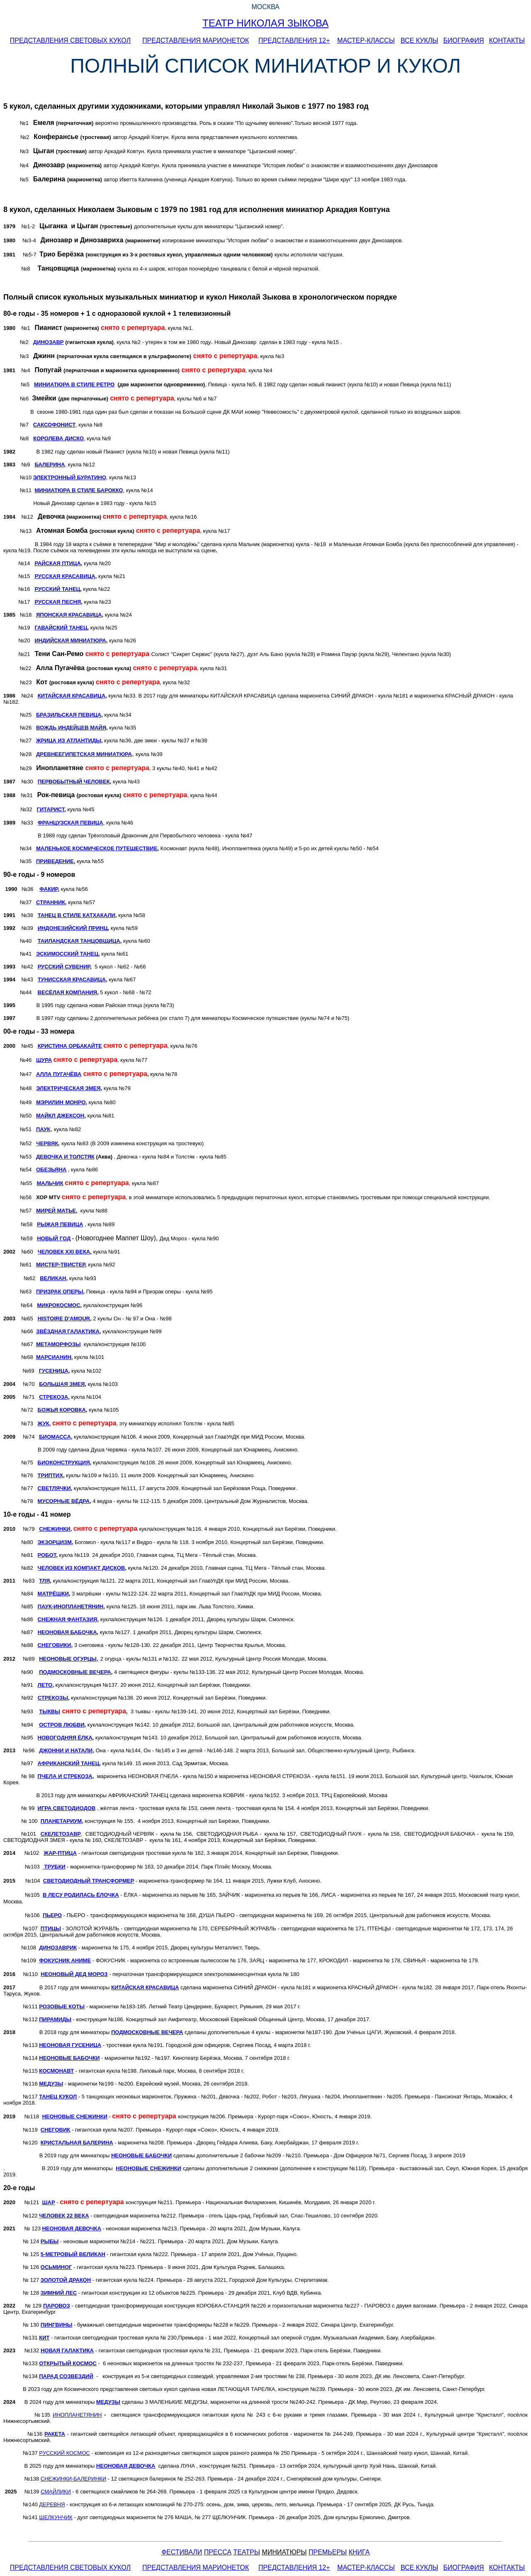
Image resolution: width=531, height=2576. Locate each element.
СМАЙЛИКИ (56, 2491)
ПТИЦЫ (51, 1928)
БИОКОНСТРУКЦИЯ (64, 1462)
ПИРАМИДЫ (55, 2019)
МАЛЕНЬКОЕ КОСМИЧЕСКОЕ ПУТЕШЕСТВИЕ (96, 848)
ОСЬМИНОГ (56, 2267)
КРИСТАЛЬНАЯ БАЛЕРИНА (77, 2142)
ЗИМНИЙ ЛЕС (59, 2293)
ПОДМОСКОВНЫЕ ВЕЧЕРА (147, 2032)
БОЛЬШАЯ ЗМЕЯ (62, 1384)
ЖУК (43, 1423)
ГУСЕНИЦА (53, 1371)
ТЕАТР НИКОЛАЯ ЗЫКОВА (265, 23)
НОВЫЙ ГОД (54, 1238)
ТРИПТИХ (50, 1475)
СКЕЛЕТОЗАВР (61, 1834)
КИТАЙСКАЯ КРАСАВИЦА (71, 696)
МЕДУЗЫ (51, 2084)
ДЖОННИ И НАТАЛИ (66, 1750)
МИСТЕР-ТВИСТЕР (60, 1264)
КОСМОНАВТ (56, 2071)
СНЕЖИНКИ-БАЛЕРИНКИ (73, 2479)
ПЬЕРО (52, 1915)
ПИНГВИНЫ (56, 2325)
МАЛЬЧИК (50, 1183)
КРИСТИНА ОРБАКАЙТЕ (70, 1046)
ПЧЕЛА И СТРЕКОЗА (65, 1776)
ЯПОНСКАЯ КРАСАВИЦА (69, 615)
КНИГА (359, 2552)
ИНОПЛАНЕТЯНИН (77, 2415)
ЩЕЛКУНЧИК (55, 2517)
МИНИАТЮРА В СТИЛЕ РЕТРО (74, 384)
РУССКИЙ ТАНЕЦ (57, 589)
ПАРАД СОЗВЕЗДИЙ (66, 2376)
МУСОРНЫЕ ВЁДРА (64, 1501)
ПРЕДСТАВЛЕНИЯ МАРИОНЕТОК (195, 40)
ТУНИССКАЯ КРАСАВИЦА (72, 979)
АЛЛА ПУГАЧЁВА (58, 1074)
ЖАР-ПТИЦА (60, 1853)
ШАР (48, 2202)
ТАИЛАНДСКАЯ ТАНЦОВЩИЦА (79, 941)
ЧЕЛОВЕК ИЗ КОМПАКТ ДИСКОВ (81, 1568)
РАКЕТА (54, 2434)
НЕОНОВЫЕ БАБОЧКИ (69, 2058)
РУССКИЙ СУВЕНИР (64, 967)
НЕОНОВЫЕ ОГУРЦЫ (68, 1659)
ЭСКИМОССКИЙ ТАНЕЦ (67, 954)
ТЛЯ (44, 1581)
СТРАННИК (50, 902)
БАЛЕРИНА (49, 464)
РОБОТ (47, 1555)
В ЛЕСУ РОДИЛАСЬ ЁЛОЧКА (81, 1895)
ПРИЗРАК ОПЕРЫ (59, 1291)
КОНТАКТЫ (507, 40)
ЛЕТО (45, 1685)
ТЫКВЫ (49, 1711)
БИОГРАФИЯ (463, 40)
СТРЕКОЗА (53, 1397)
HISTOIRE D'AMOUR (64, 1318)
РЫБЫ (49, 2241)
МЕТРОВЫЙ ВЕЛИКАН (73, 2254)
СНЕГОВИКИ (54, 1645)
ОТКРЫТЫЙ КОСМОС (68, 2363)
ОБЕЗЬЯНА (51, 1169)
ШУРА (44, 1060)
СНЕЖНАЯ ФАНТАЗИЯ (67, 1619)
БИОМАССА (55, 1437)
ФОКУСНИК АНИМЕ (65, 1960)
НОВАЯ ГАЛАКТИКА (67, 2350)
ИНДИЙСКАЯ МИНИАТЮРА (70, 640)
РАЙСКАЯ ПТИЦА (57, 563)
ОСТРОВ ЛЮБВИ (61, 1725)
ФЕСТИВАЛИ (181, 2552)
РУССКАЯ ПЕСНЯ (57, 602)
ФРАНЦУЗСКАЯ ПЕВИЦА (70, 823)
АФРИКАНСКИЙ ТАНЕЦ (69, 1763)
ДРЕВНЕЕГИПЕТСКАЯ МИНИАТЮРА (84, 754)
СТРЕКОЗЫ (53, 1698)
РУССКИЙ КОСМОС (64, 2453)
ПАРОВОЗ (56, 2306)
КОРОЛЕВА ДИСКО (58, 438)
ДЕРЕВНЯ (52, 2504)
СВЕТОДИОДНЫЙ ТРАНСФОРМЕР (88, 1881)
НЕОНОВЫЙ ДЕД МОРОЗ (74, 1974)
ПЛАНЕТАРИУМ (61, 1821)
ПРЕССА (217, 2552)
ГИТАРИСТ (50, 809)
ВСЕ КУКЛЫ (419, 40)
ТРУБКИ (55, 1867)
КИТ (44, 2337)
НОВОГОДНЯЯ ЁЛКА (65, 1737)
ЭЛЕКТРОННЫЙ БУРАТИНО (69, 477)
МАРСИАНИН (53, 1357)
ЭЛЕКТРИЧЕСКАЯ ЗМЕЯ (68, 1088)
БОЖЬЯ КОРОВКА (62, 1410)
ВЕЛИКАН (53, 1278)
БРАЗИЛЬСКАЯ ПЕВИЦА (68, 715)
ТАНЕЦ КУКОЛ (58, 2096)
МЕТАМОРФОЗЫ (58, 1344)
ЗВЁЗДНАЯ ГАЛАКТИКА (68, 1331)
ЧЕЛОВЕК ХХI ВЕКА (64, 1252)
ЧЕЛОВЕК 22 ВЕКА (64, 2216)
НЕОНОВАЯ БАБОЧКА (67, 1632)
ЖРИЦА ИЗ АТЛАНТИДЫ (68, 740)
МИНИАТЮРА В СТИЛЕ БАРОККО (78, 490)
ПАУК (43, 1129)
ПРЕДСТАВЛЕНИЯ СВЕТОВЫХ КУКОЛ (70, 40)
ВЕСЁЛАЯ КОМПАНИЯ (67, 992)
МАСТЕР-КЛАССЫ (366, 40)
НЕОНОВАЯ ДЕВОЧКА (71, 2228)
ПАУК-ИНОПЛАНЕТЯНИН (71, 1606)
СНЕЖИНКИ (54, 1529)
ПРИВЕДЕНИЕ (55, 861)
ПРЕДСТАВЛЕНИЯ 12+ (294, 40)
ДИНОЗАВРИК (58, 1947)
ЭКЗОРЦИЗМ (55, 1542)
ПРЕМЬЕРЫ (328, 2552)
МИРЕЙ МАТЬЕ (56, 1211)
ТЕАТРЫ (246, 2552)
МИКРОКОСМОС (58, 1305)
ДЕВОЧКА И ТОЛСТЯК (65, 1157)
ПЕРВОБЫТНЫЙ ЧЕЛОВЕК (74, 781)
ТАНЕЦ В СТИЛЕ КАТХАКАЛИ (76, 915)
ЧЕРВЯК (47, 1143)
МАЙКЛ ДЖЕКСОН (60, 1115)
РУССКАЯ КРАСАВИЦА (64, 576)
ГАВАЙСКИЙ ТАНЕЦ (60, 627)
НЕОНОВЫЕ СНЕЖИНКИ (74, 2116)
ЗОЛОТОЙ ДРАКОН (66, 2280)
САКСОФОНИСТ (54, 425)
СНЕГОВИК (55, 2130)
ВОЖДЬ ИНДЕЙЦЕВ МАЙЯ (71, 727)
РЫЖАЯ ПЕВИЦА (60, 1224)
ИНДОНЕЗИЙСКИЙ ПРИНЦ (73, 928)
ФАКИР (48, 889)
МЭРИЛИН (49, 1102)
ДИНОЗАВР (48, 342)
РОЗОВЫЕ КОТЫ (62, 2006)
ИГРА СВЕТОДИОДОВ (67, 1808)
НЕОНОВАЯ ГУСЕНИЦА (70, 2045)
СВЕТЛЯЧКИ (54, 1488)
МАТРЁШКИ (53, 1593)
